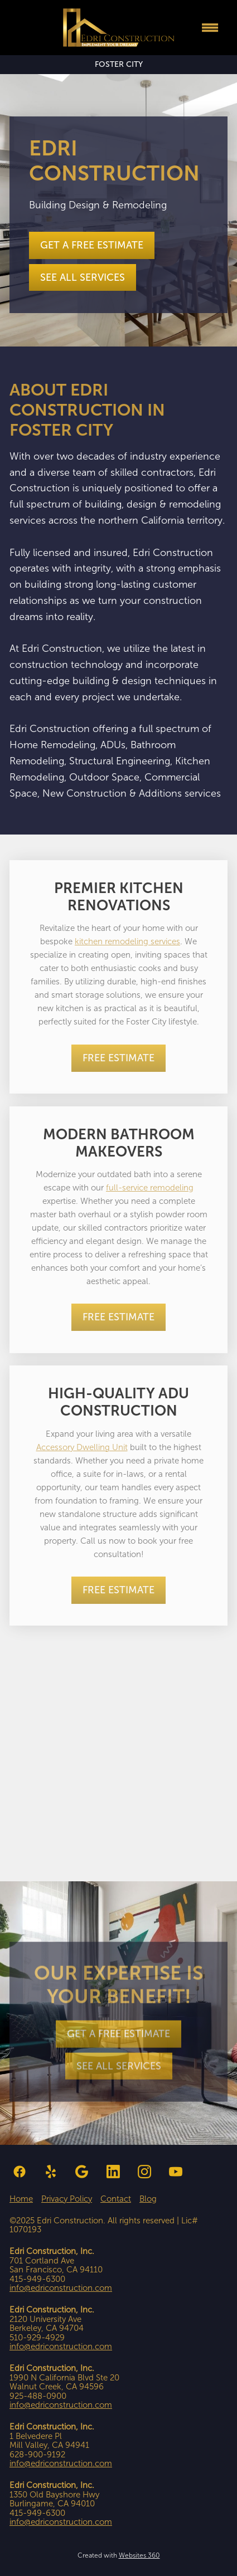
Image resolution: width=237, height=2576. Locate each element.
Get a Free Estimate (91, 245)
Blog (148, 2198)
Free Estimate (118, 1057)
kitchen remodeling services (127, 941)
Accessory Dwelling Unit (82, 1447)
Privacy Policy (66, 2198)
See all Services (82, 277)
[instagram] (144, 2172)
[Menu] (210, 28)
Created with (119, 2555)
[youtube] (176, 2172)
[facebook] (19, 2172)
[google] (82, 2172)
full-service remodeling (150, 1187)
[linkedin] (113, 2172)
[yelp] (51, 2172)
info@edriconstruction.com (60, 2288)
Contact (115, 2198)
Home (21, 2198)
